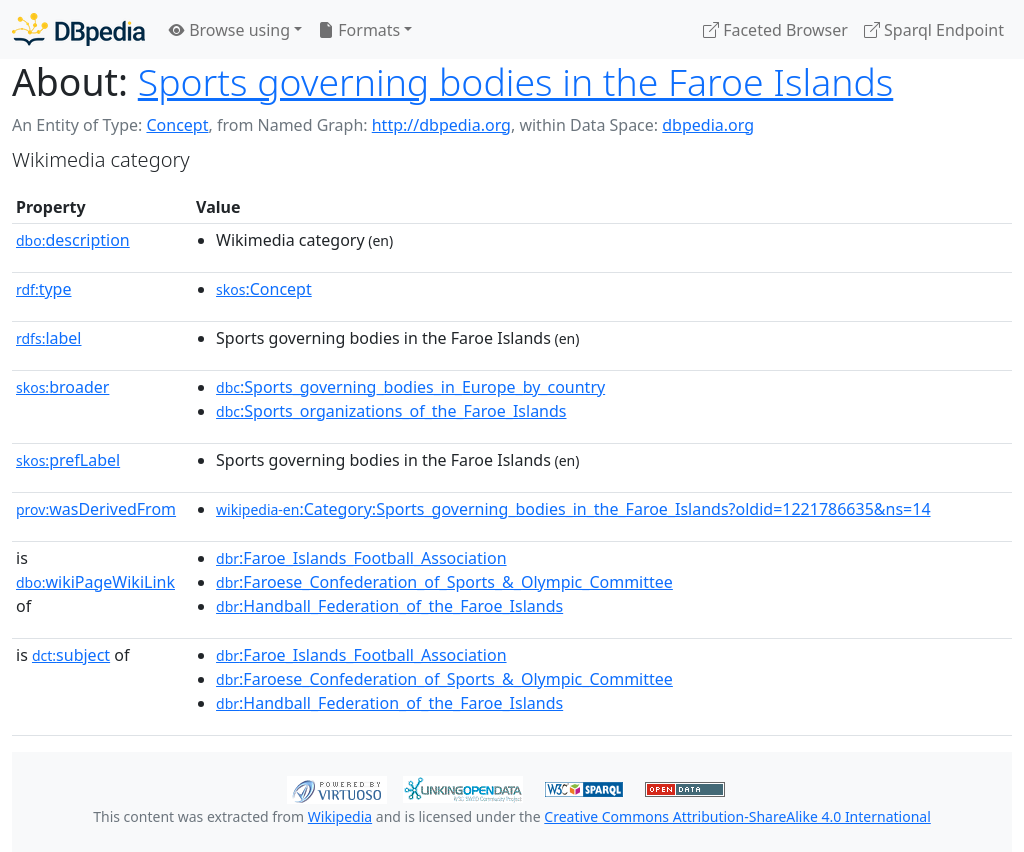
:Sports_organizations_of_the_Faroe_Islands (391, 411)
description (73, 240)
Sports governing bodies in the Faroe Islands (515, 81)
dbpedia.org (708, 125)
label (49, 338)
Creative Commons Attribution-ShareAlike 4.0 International (737, 816)
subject (71, 655)
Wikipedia (340, 816)
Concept (177, 125)
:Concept (264, 289)
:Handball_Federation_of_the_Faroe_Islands (389, 606)
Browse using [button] (229, 30)
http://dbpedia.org (441, 125)
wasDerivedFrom (96, 509)
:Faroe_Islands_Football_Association (361, 558)
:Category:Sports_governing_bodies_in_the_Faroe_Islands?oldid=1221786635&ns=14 (573, 509)
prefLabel (68, 460)
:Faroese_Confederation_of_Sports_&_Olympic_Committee (444, 582)
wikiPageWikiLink (95, 582)
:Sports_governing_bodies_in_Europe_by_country (410, 387)
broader (62, 387)
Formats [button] (359, 30)
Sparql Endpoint (934, 30)
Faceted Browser (775, 30)
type (44, 289)
